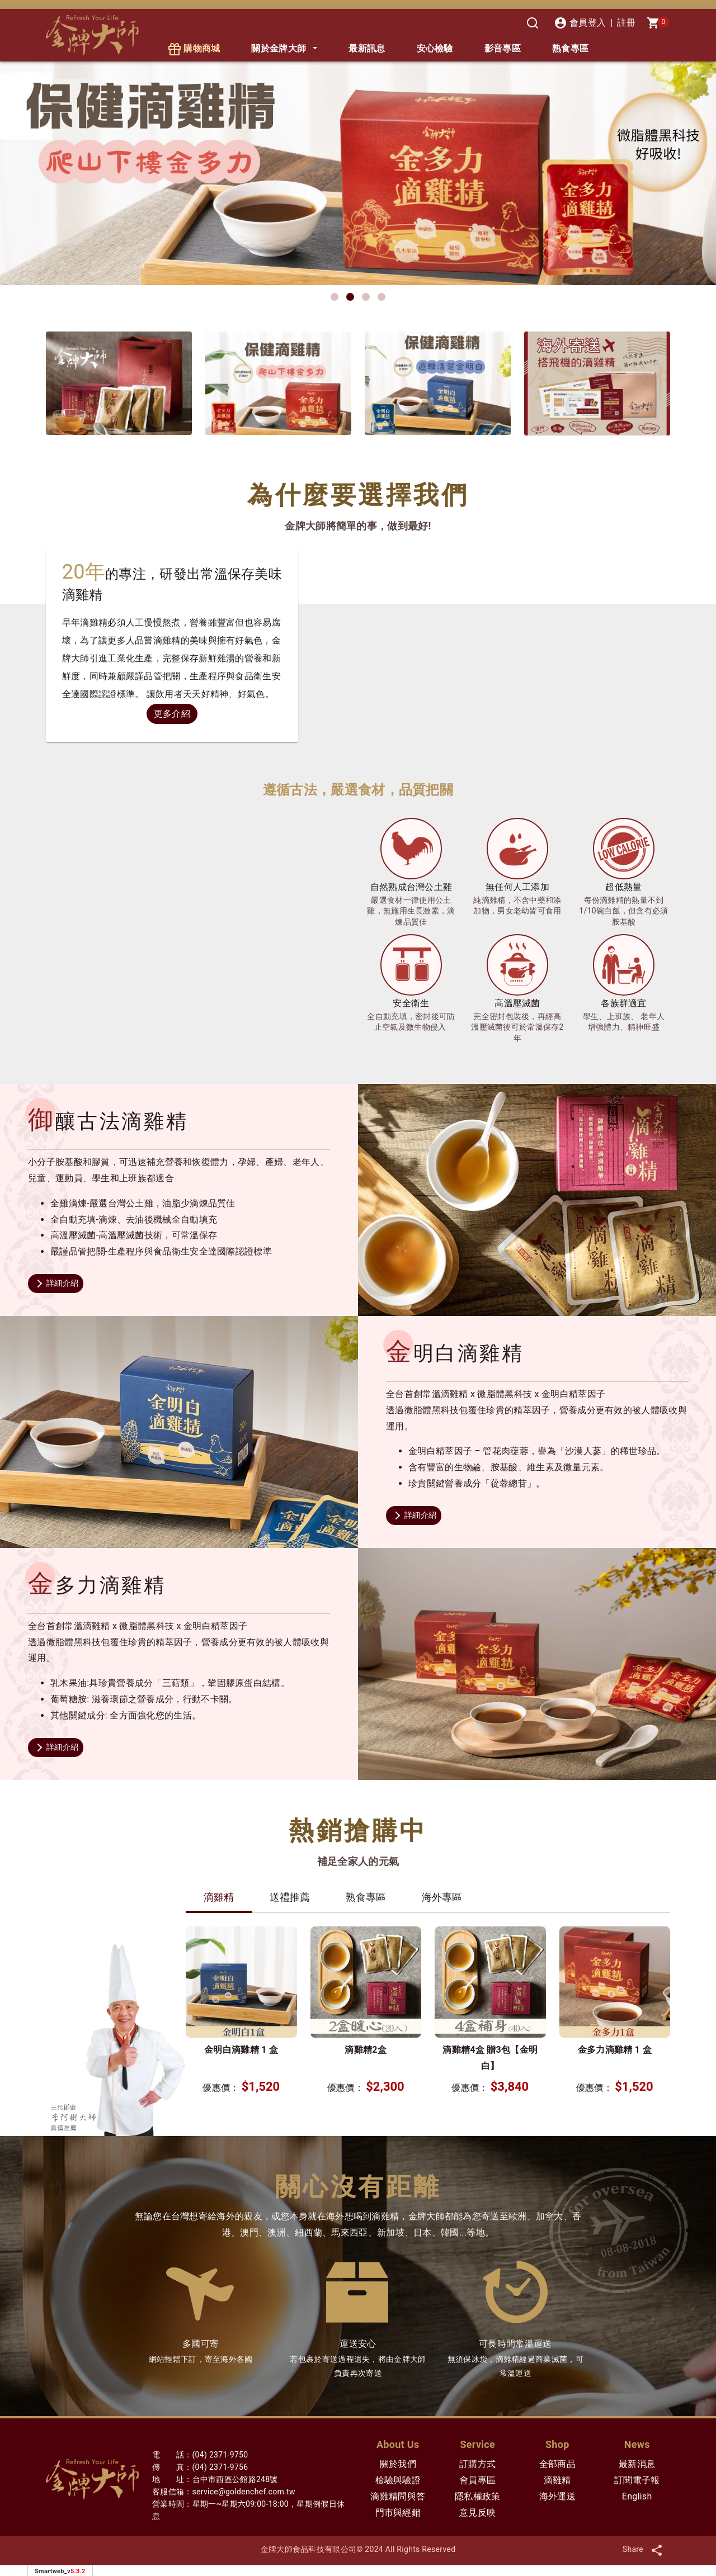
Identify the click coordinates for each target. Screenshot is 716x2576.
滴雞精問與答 (397, 2496)
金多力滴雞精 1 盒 (615, 2049)
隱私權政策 (478, 2496)
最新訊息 (366, 48)
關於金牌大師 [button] (278, 48)
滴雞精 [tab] (219, 1897)
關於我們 (398, 2464)
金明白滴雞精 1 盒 (241, 2049)
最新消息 (637, 2464)
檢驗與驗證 (398, 2480)
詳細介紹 (55, 1283)
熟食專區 (570, 48)
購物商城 (194, 49)
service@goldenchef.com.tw (243, 2491)
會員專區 (477, 2480)
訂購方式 (477, 2464)
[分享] (656, 2549)
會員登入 (580, 23)
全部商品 (557, 2464)
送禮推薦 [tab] (290, 1897)
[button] (334, 297)
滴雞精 (557, 2480)
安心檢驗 (435, 48)
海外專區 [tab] (442, 1897)
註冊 (626, 22)
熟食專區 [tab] (366, 1897)
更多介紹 (172, 713)
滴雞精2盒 (366, 2049)
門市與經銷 (398, 2512)
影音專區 (502, 48)
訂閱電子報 (637, 2480)
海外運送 (557, 2496)
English (637, 2496)
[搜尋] (532, 22)
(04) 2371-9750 (220, 2454)
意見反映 (477, 2512)
